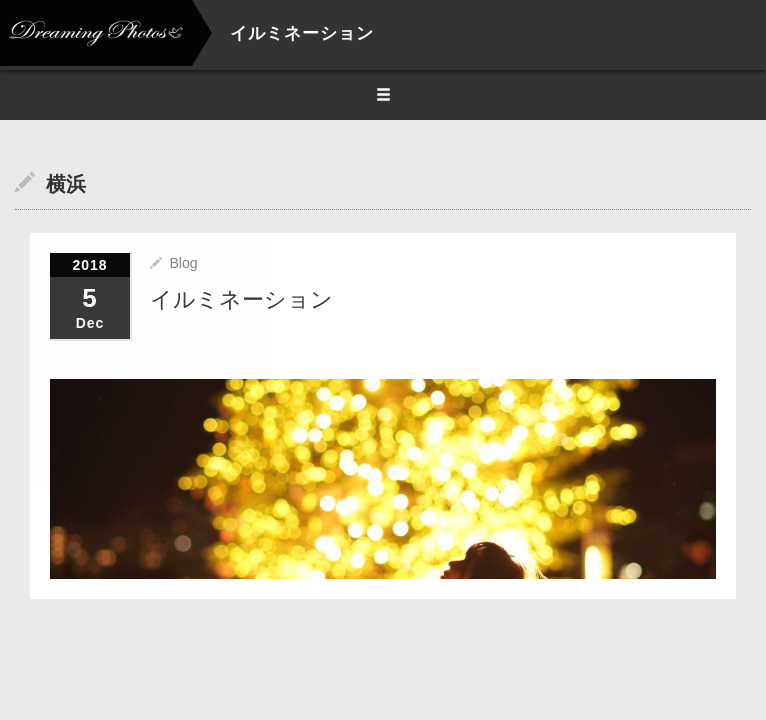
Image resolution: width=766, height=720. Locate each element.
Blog (183, 263)
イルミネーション (241, 299)
